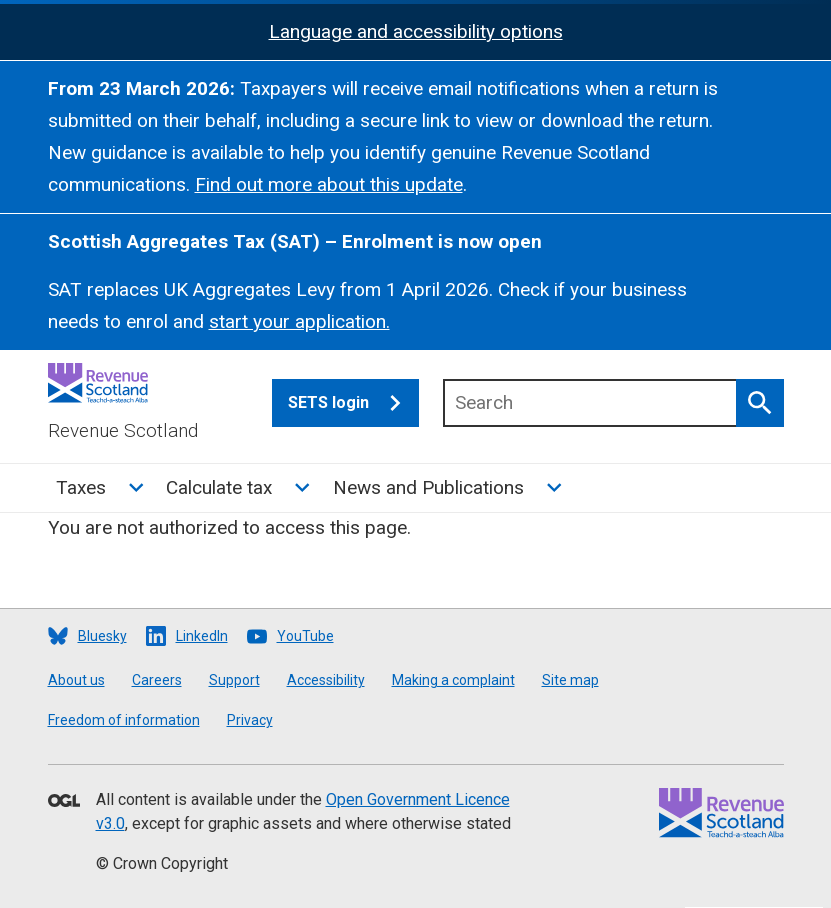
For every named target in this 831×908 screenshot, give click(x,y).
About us (76, 680)
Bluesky (102, 636)
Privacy (250, 720)
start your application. (299, 321)
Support (234, 680)
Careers (157, 680)
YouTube (305, 636)
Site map (570, 680)
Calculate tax (219, 487)
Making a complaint (453, 680)
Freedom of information (124, 720)
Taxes (81, 487)
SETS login (353, 403)
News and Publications (428, 487)
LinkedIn (202, 636)
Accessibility (326, 680)
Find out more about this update (329, 184)
